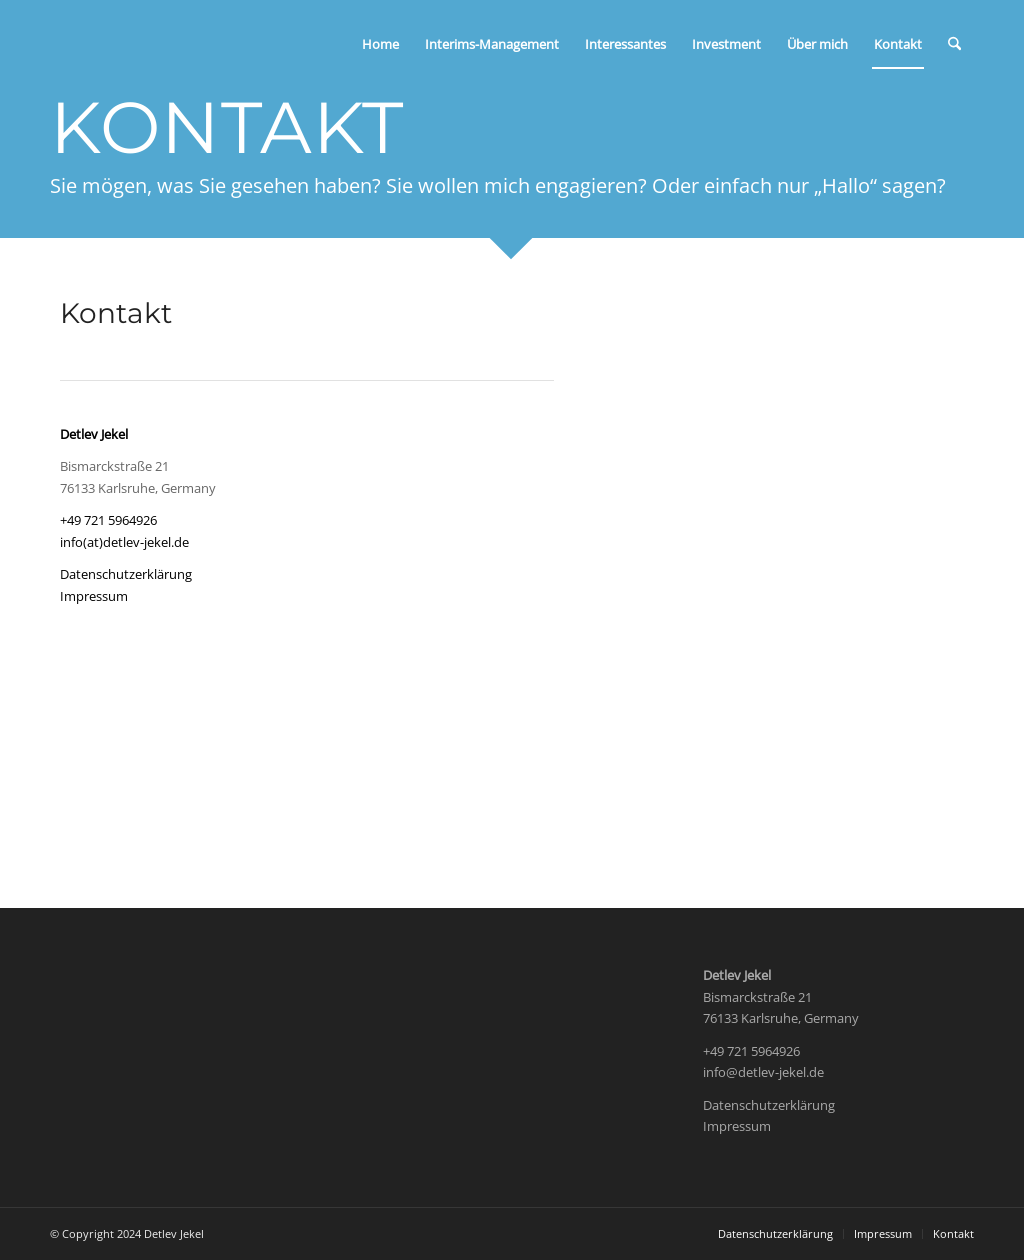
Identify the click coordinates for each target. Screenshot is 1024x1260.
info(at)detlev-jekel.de (124, 542)
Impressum (94, 596)
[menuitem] (380, 44)
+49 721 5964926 (108, 520)
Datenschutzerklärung (126, 574)
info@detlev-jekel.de (763, 1072)
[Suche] (954, 44)
